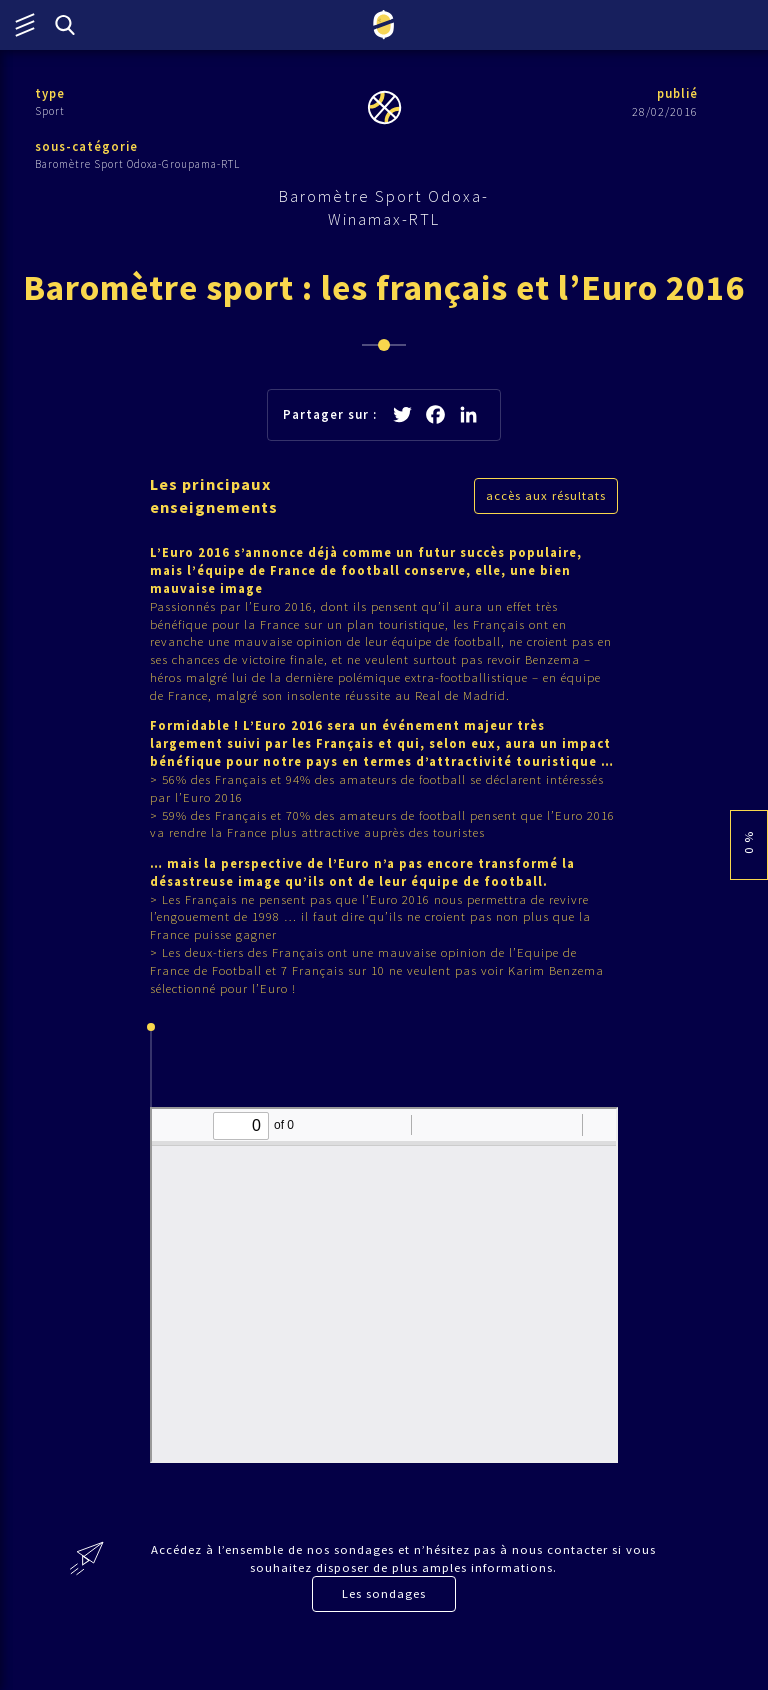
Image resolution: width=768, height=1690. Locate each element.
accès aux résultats (546, 500)
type (50, 93)
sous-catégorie (87, 147)
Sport (50, 111)
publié (676, 93)
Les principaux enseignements (216, 501)
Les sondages (384, 1631)
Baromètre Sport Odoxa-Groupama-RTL (137, 165)
